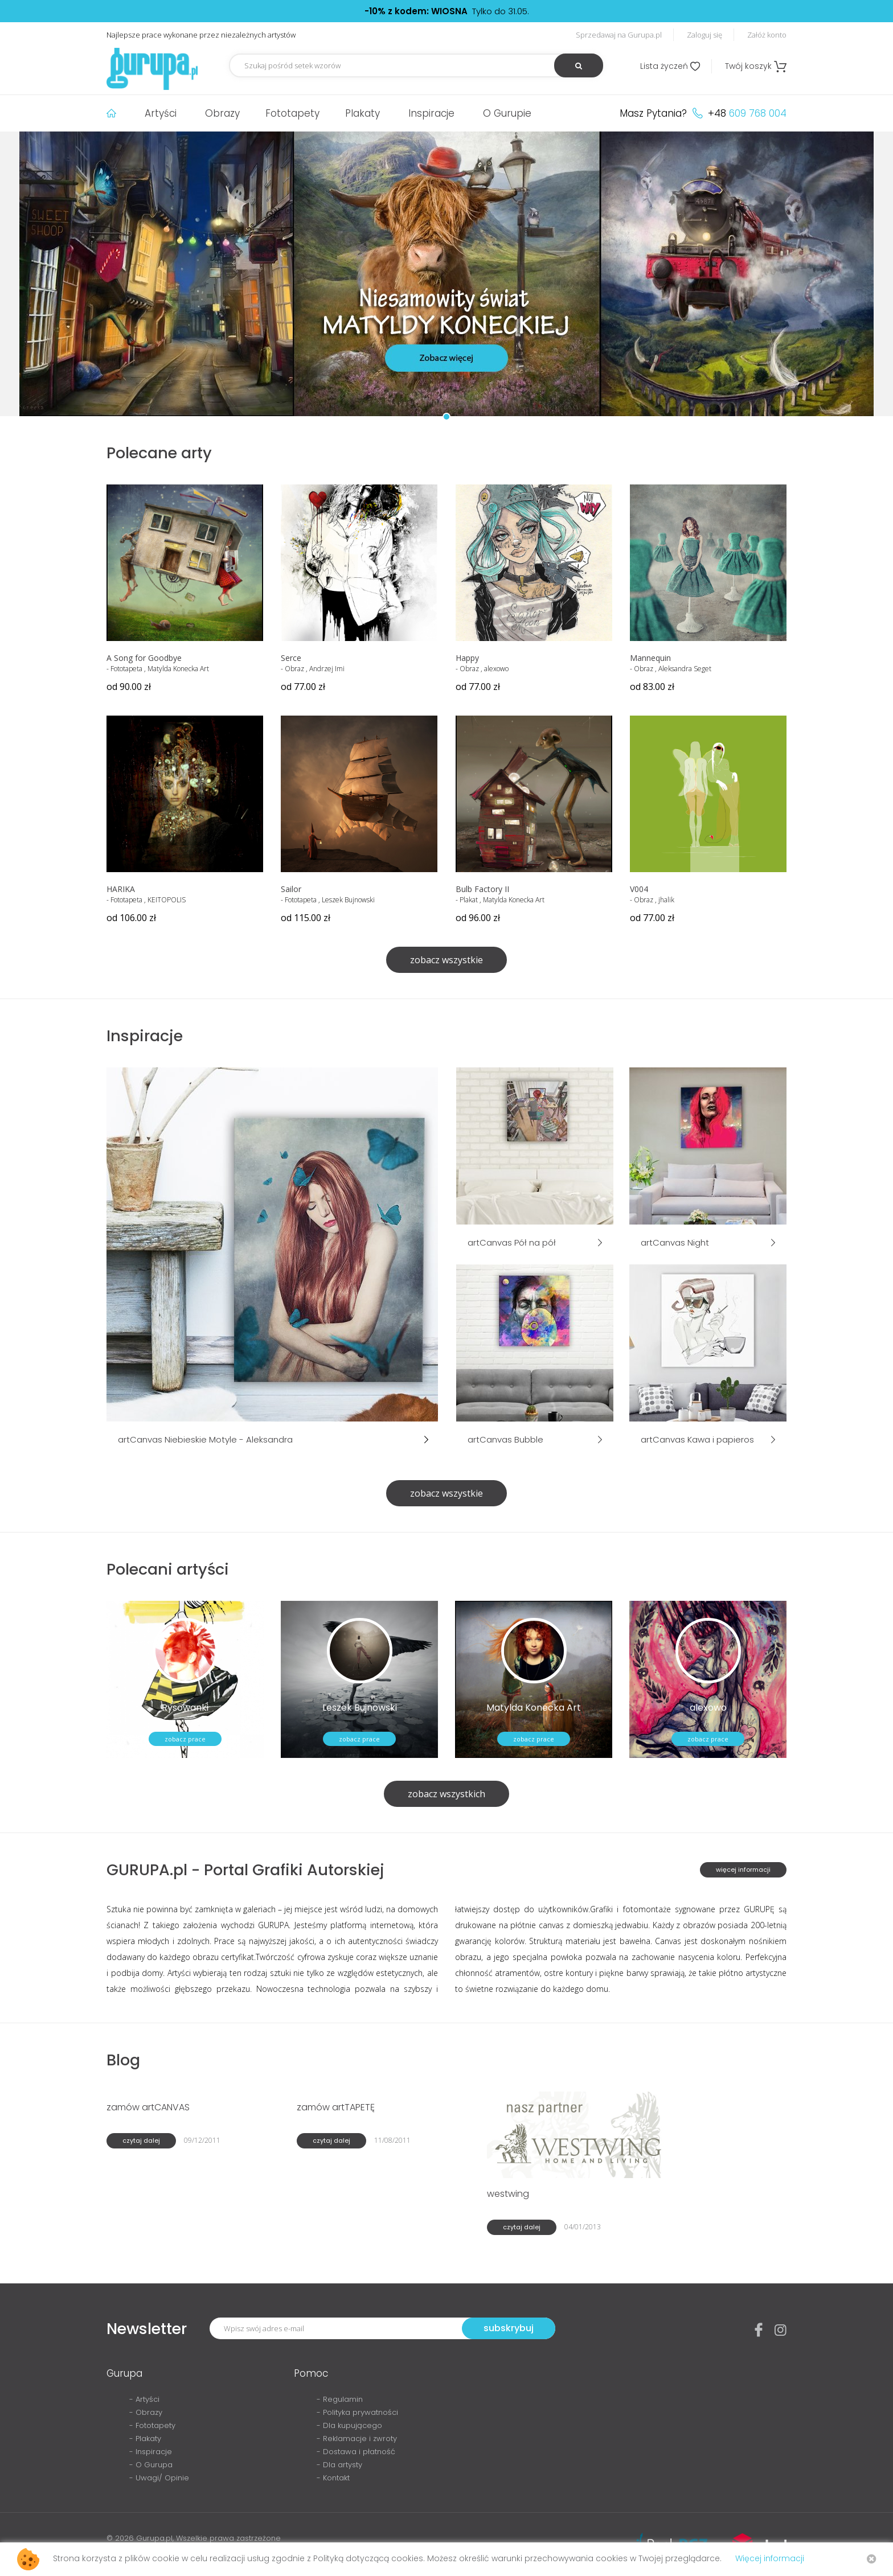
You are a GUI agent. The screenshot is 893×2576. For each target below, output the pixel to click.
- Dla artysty (339, 2464)
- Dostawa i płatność (356, 2451)
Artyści (161, 113)
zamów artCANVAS (148, 2107)
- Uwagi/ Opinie (159, 2477)
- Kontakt (333, 2477)
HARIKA (120, 889)
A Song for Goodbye (144, 657)
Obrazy (222, 113)
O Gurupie (507, 113)
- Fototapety (152, 2425)
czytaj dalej (141, 2140)
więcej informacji (743, 1869)
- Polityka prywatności (357, 2412)
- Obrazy (145, 2412)
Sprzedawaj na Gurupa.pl (619, 35)
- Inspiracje (150, 2451)
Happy (467, 657)
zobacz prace (185, 1739)
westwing (508, 2193)
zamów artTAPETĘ (336, 2107)
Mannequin (650, 657)
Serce (291, 657)
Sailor (291, 889)
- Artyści (144, 2399)
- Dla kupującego (349, 2425)
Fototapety (292, 113)
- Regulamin (340, 2399)
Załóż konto (767, 35)
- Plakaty (145, 2438)
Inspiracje (431, 113)
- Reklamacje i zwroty (357, 2438)
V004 (639, 889)
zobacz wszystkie (446, 960)
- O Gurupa (151, 2464)
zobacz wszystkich (446, 1794)
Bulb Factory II (482, 889)
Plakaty (362, 113)
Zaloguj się (704, 35)
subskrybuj (509, 2328)
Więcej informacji (769, 2558)
